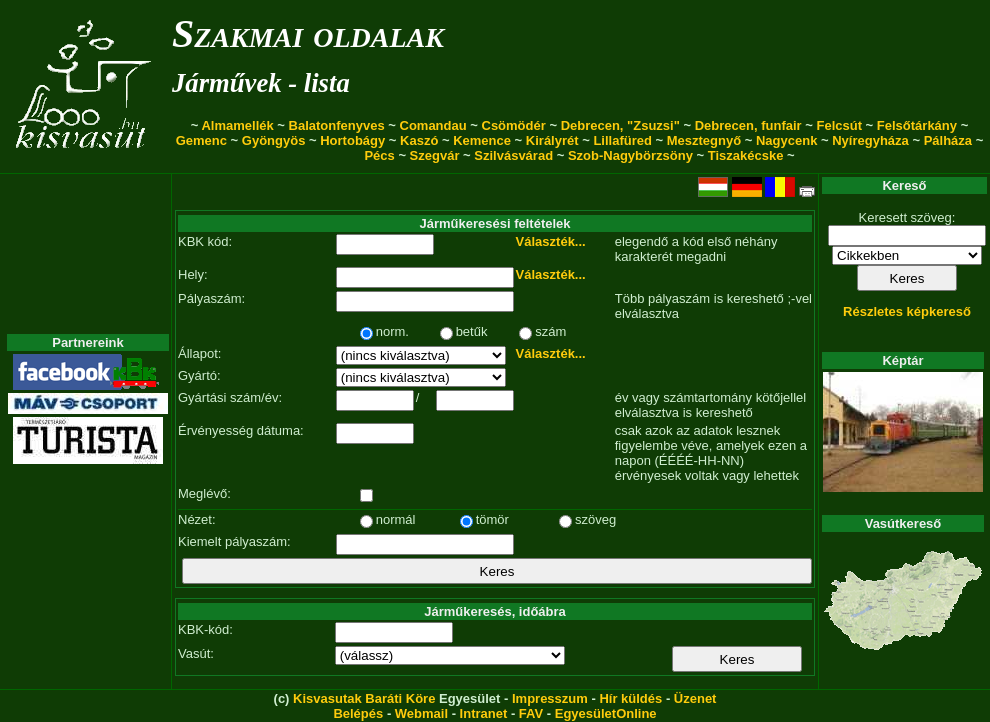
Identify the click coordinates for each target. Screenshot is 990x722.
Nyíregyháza (870, 140)
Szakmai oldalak (308, 33)
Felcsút (839, 125)
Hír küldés (630, 698)
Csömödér (514, 125)
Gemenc (201, 140)
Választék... (551, 241)
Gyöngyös (274, 140)
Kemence (482, 140)
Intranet (484, 713)
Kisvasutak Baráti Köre (364, 698)
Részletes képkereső (907, 311)
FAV (531, 713)
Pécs (379, 155)
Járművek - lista (261, 83)
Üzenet (695, 698)
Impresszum (550, 698)
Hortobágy (352, 140)
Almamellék (237, 125)
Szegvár (435, 155)
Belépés (358, 713)
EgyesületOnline (606, 713)
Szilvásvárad (513, 155)
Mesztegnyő (704, 140)
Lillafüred (622, 140)
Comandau (433, 125)
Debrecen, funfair (748, 125)
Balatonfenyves (337, 125)
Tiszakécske (746, 155)
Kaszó (419, 140)
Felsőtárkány (917, 125)
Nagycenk (786, 140)
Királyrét (552, 140)
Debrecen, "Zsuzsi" (620, 125)
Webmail (421, 713)
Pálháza (948, 140)
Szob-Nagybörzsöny (630, 155)
